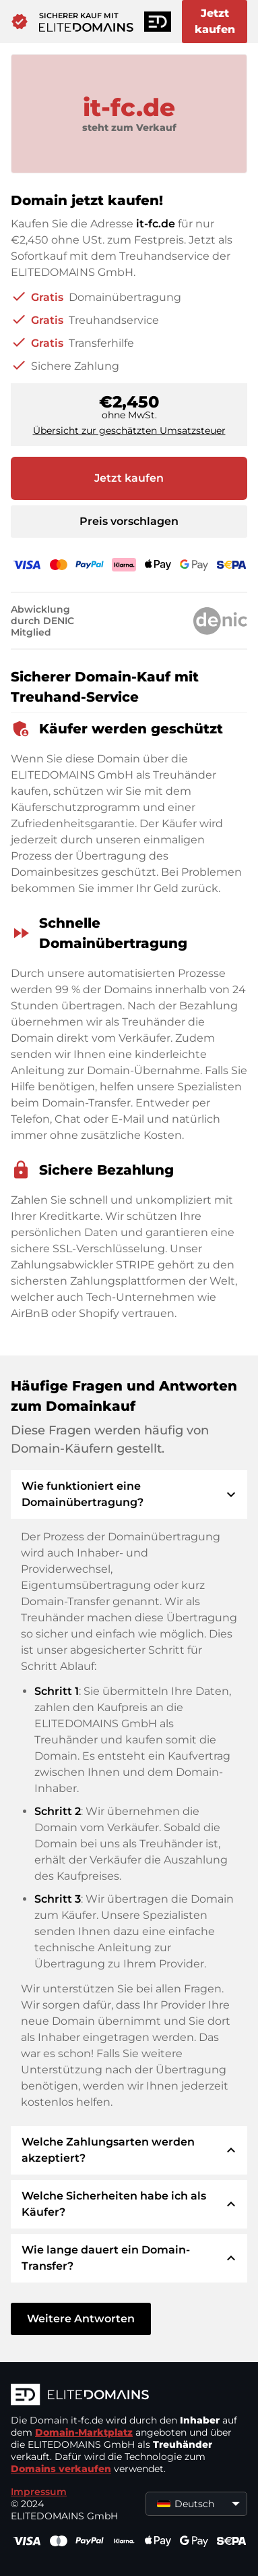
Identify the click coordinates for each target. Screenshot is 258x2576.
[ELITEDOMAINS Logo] (129, 2396)
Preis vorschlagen (129, 521)
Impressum (39, 2492)
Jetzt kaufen (215, 21)
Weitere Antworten (81, 2318)
